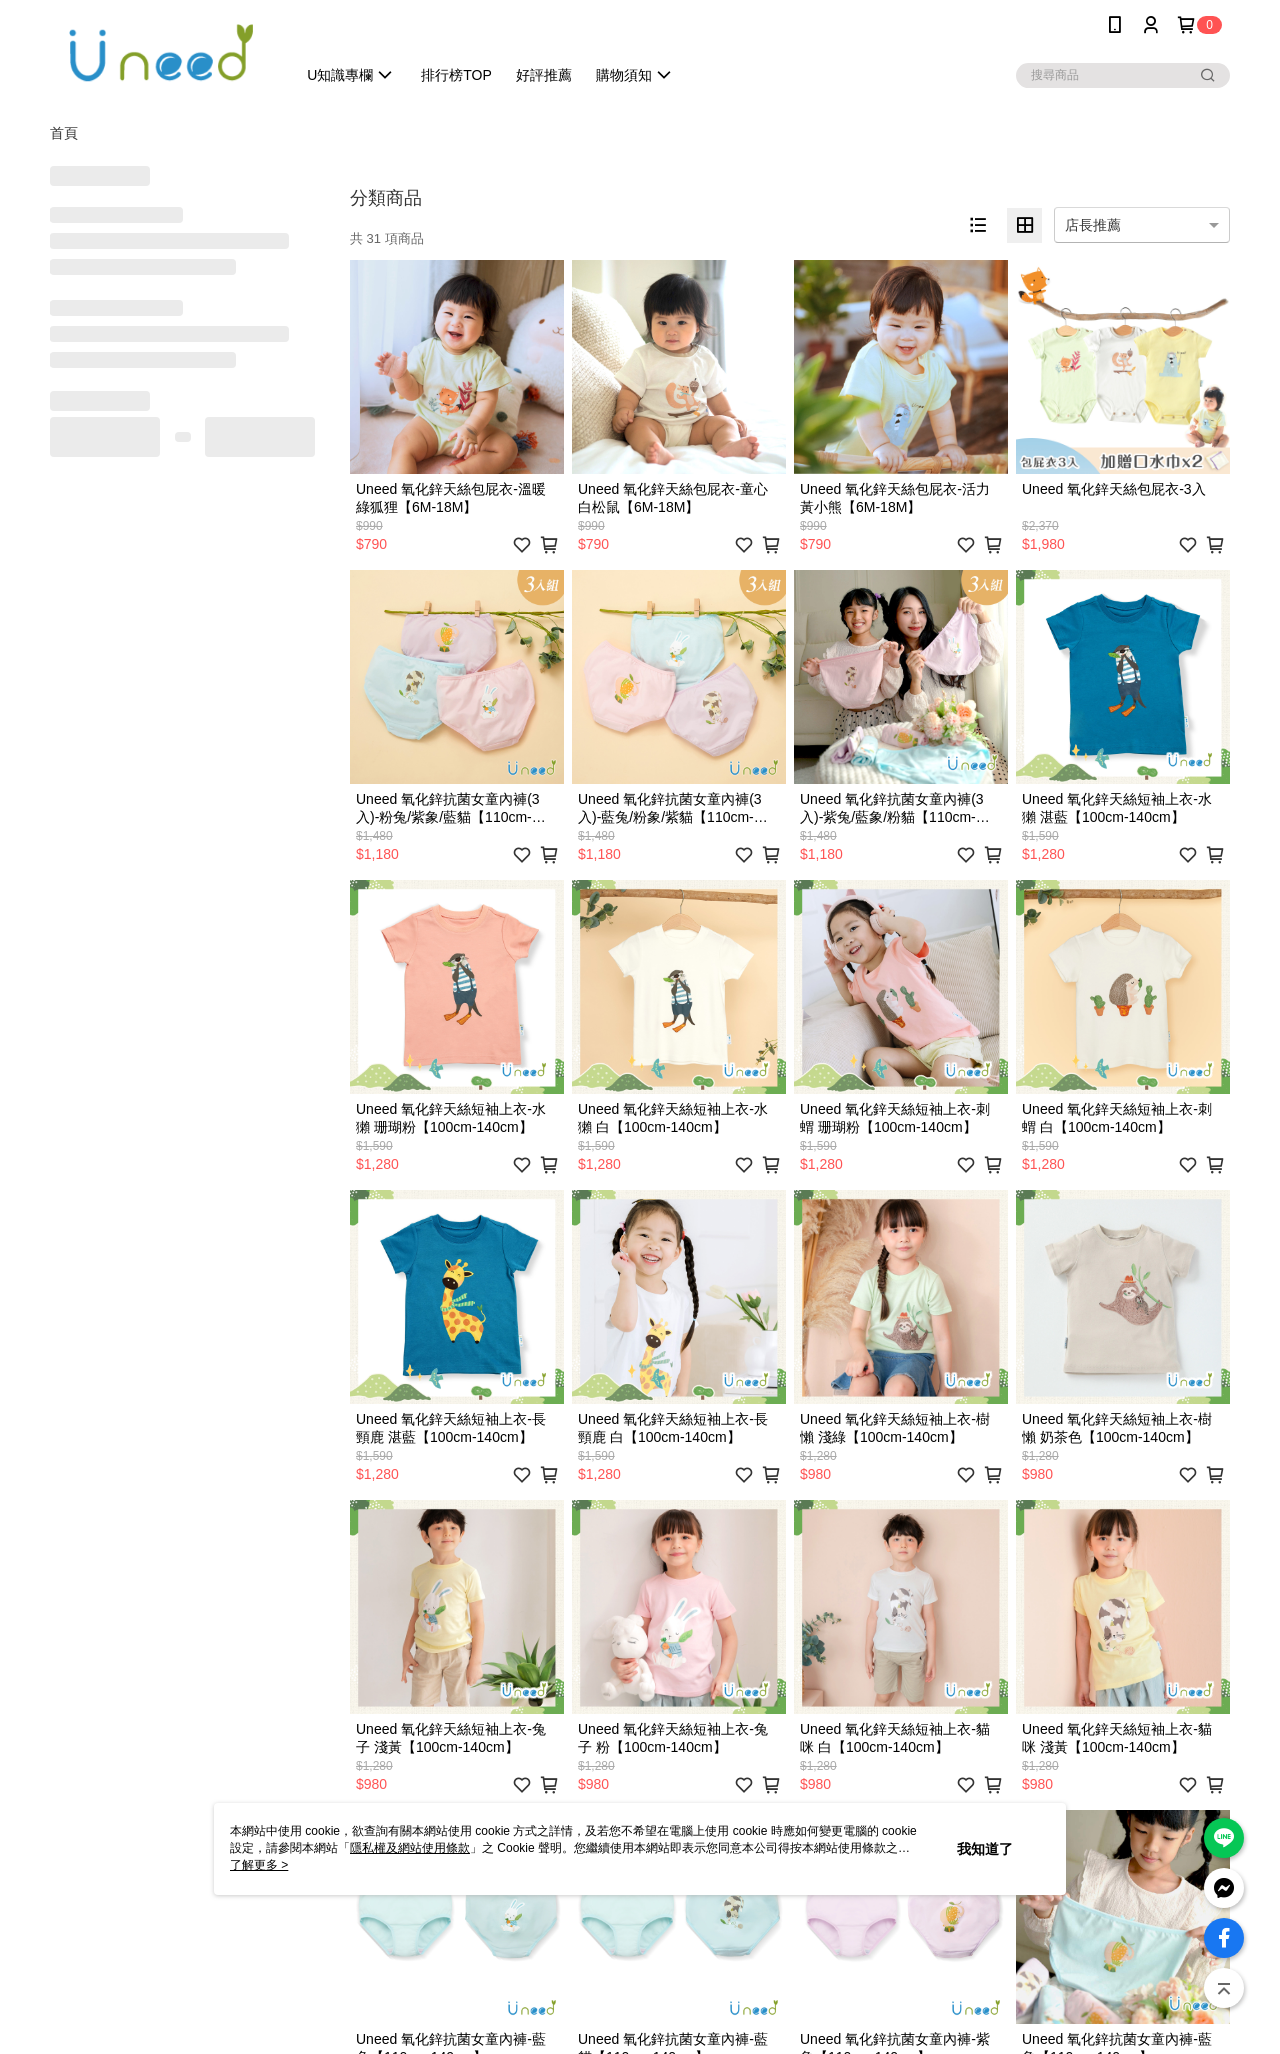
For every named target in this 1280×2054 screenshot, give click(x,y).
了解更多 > (259, 1865)
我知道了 (985, 1849)
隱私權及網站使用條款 (410, 1848)
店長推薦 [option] (1093, 225)
